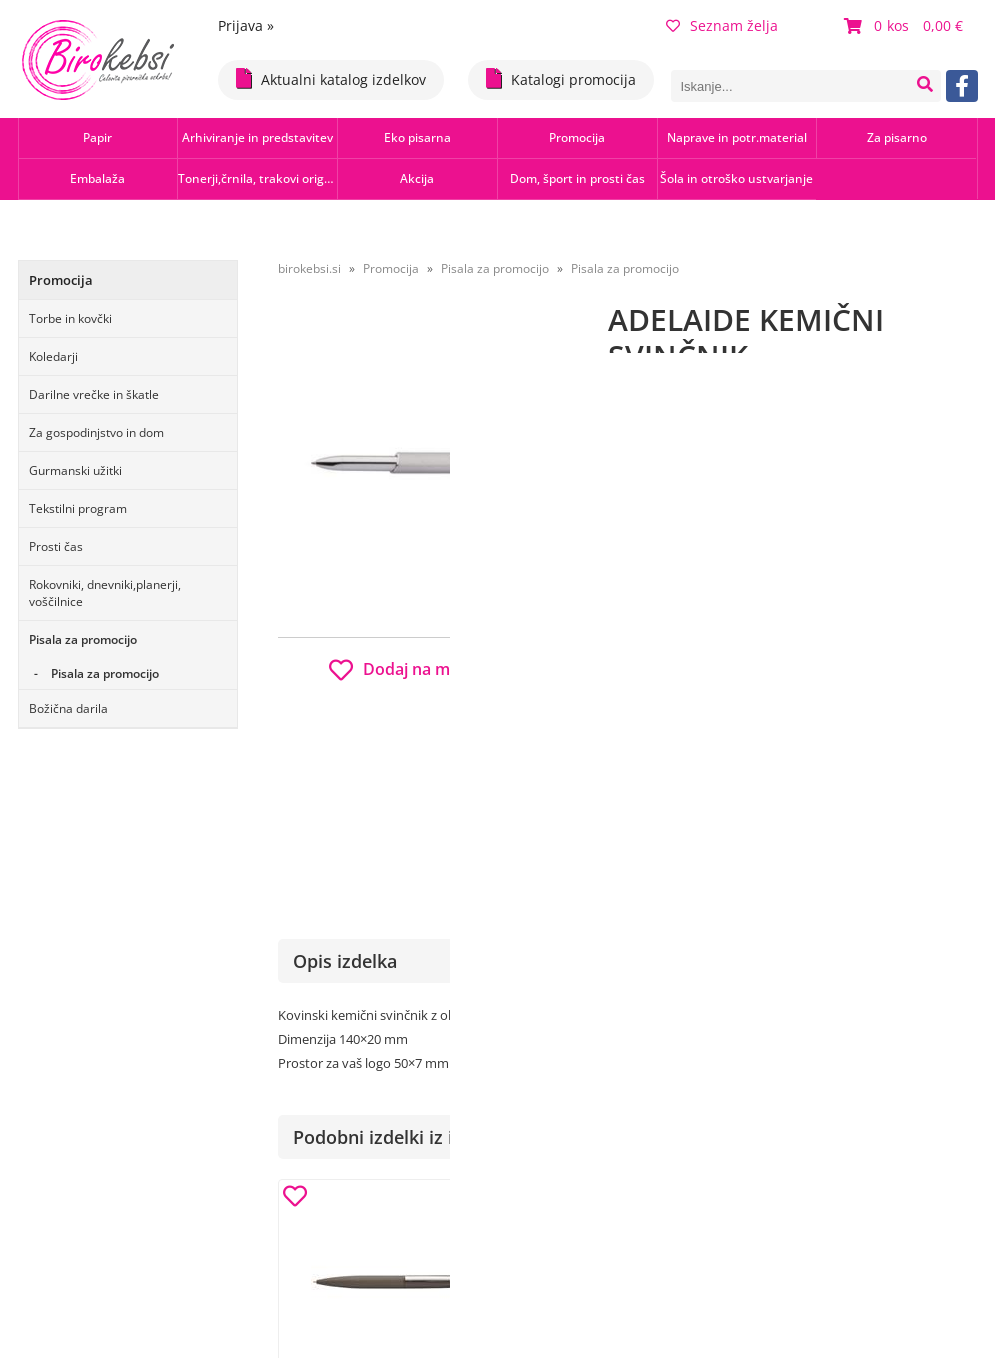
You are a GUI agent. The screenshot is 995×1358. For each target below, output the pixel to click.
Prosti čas (56, 546)
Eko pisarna (417, 137)
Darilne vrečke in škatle (94, 394)
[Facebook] (962, 86)
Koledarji (53, 356)
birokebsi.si (309, 268)
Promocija (577, 137)
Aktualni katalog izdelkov (331, 78)
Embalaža (97, 178)
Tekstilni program (78, 508)
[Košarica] (906, 26)
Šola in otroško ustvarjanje (736, 178)
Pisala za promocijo (83, 639)
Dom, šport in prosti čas (577, 178)
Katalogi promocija (561, 78)
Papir (97, 137)
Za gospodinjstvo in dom (96, 432)
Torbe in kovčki (70, 318)
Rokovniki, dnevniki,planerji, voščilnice (105, 593)
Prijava (246, 25)
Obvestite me (667, 781)
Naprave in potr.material (737, 137)
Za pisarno (897, 137)
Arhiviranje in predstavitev (257, 137)
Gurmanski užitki (75, 470)
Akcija (417, 178)
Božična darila (68, 708)
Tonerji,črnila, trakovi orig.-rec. (257, 178)
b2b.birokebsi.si (839, 662)
